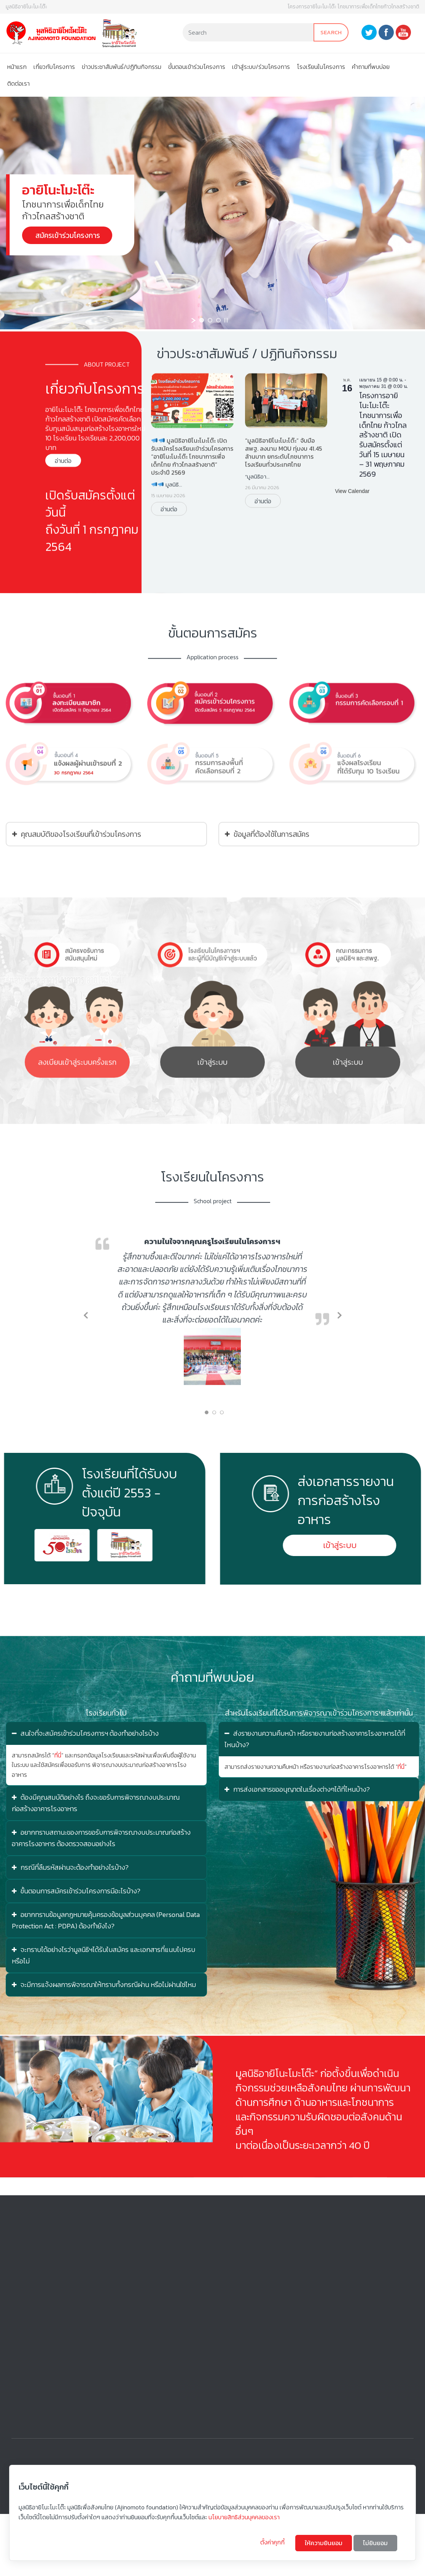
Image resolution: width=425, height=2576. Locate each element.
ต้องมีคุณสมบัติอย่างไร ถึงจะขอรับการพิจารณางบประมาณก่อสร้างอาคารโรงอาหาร (96, 1803)
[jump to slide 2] (210, 320)
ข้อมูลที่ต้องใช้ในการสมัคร (267, 869)
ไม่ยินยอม (375, 2542)
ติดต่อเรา (18, 83)
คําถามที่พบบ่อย (371, 66)
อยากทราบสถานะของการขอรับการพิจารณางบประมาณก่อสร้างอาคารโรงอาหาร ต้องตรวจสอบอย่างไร (101, 1838)
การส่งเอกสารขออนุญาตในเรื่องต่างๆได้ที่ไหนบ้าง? (297, 1789)
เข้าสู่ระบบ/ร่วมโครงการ (261, 66)
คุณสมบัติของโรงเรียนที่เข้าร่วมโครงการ (76, 869)
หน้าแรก (17, 66)
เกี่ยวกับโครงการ (54, 66)
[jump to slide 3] (218, 320)
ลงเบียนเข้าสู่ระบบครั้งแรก (77, 1090)
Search (331, 32)
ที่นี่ (57, 1755)
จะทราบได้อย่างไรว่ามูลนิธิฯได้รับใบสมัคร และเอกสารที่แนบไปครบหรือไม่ (103, 1955)
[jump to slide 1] (201, 320)
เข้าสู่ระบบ (212, 1090)
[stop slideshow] (226, 320)
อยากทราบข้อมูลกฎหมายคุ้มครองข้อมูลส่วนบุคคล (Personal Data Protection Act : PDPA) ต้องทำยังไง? (106, 1920)
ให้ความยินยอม (323, 2542)
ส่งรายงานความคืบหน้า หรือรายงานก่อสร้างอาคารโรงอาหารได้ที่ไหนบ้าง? (314, 1739)
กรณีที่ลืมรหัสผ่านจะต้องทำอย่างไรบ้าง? (70, 1867)
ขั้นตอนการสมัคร (212, 696)
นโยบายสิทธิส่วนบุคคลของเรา (244, 2517)
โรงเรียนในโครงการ (321, 66)
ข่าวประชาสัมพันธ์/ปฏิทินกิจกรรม (121, 66)
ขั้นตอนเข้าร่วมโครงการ (196, 66)
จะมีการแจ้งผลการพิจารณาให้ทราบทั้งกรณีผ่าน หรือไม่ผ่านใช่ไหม (104, 1984)
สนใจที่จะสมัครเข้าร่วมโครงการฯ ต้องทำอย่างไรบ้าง (85, 1733)
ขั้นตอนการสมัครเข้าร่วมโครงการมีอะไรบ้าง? (76, 1891)
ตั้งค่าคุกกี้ (273, 2542)
